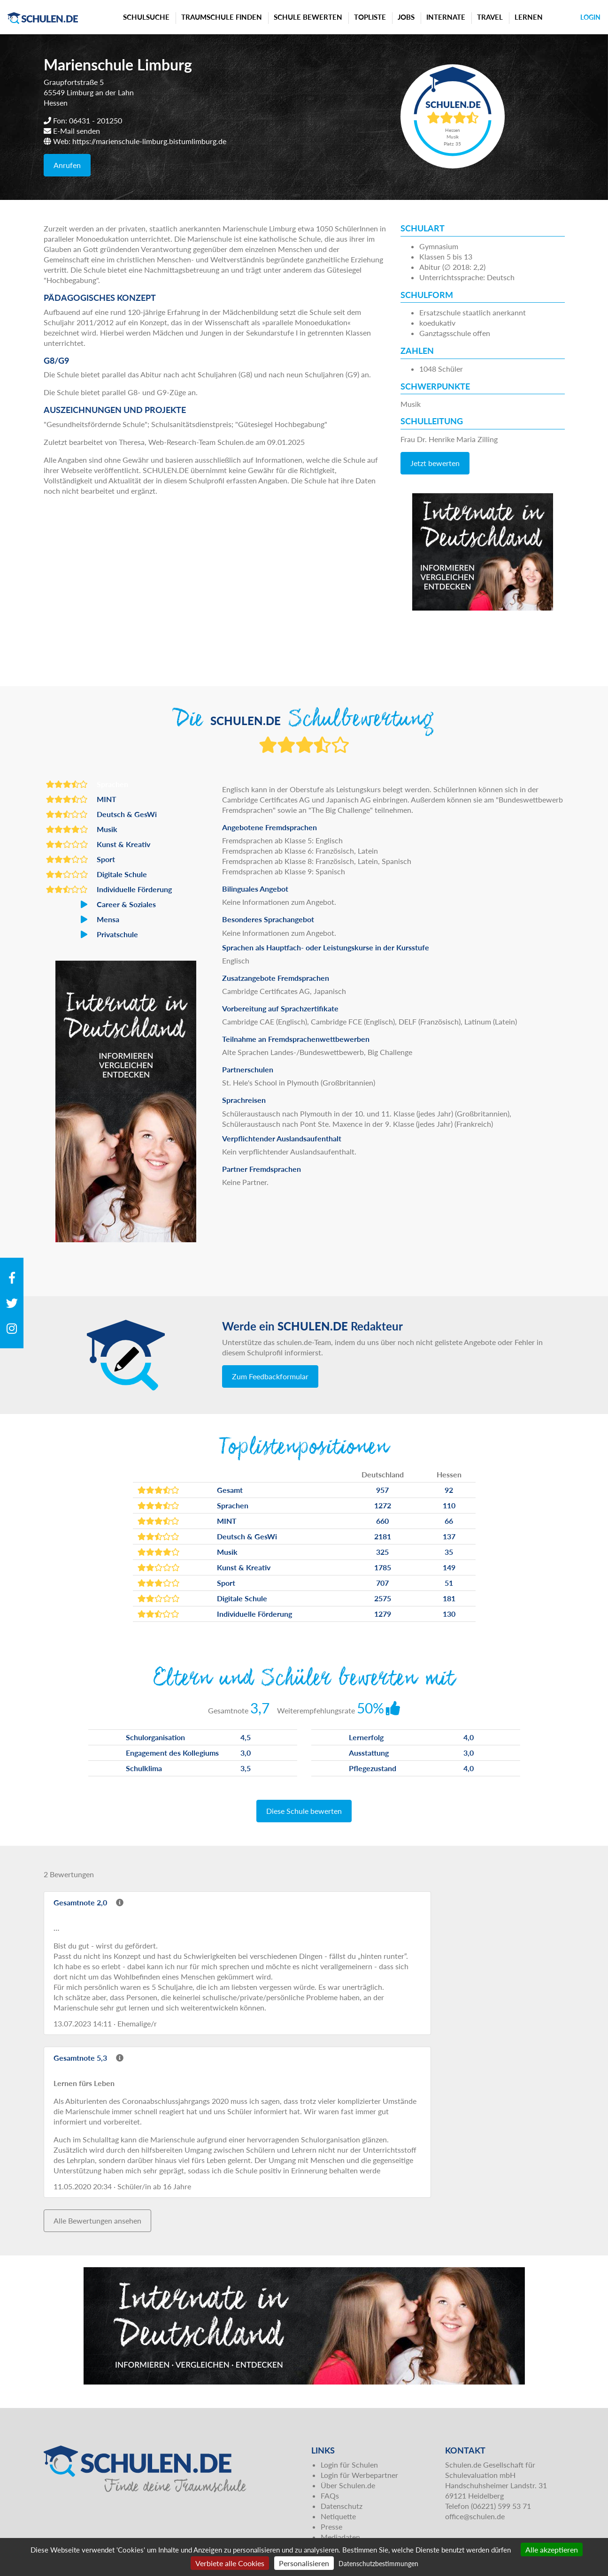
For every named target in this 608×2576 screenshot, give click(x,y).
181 (449, 1598)
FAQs (330, 2495)
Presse (331, 2526)
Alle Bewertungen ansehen (97, 2220)
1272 (382, 1505)
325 (382, 1551)
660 (382, 1520)
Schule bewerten (308, 17)
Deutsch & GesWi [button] (101, 814)
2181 (382, 1536)
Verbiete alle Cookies (229, 2563)
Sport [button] (80, 859)
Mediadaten (340, 2536)
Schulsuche (146, 17)
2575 (382, 1598)
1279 (382, 1613)
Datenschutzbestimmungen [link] (378, 2564)
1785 (382, 1567)
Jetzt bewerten (435, 463)
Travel (490, 17)
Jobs (406, 17)
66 (449, 1520)
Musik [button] (81, 829)
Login (590, 17)
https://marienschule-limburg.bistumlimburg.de (149, 141)
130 (449, 1613)
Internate (445, 17)
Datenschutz (341, 2505)
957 (382, 1489)
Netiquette (338, 2516)
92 (449, 1489)
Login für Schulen (349, 2464)
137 (449, 1536)
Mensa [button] (82, 919)
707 (382, 1582)
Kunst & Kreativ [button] (98, 844)
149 (449, 1567)
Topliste (370, 17)
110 (449, 1505)
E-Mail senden (76, 130)
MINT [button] (81, 799)
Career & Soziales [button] (101, 904)
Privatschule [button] (92, 934)
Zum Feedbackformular (270, 1376)
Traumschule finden (221, 17)
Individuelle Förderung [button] (109, 889)
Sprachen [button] (87, 784)
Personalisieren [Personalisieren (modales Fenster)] (304, 2563)
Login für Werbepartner (359, 2474)
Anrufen (67, 165)
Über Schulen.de (348, 2485)
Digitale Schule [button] (96, 874)
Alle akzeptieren (551, 2549)
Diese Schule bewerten (304, 1810)
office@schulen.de (475, 2516)
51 (449, 1582)
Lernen (529, 17)
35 (449, 1551)
